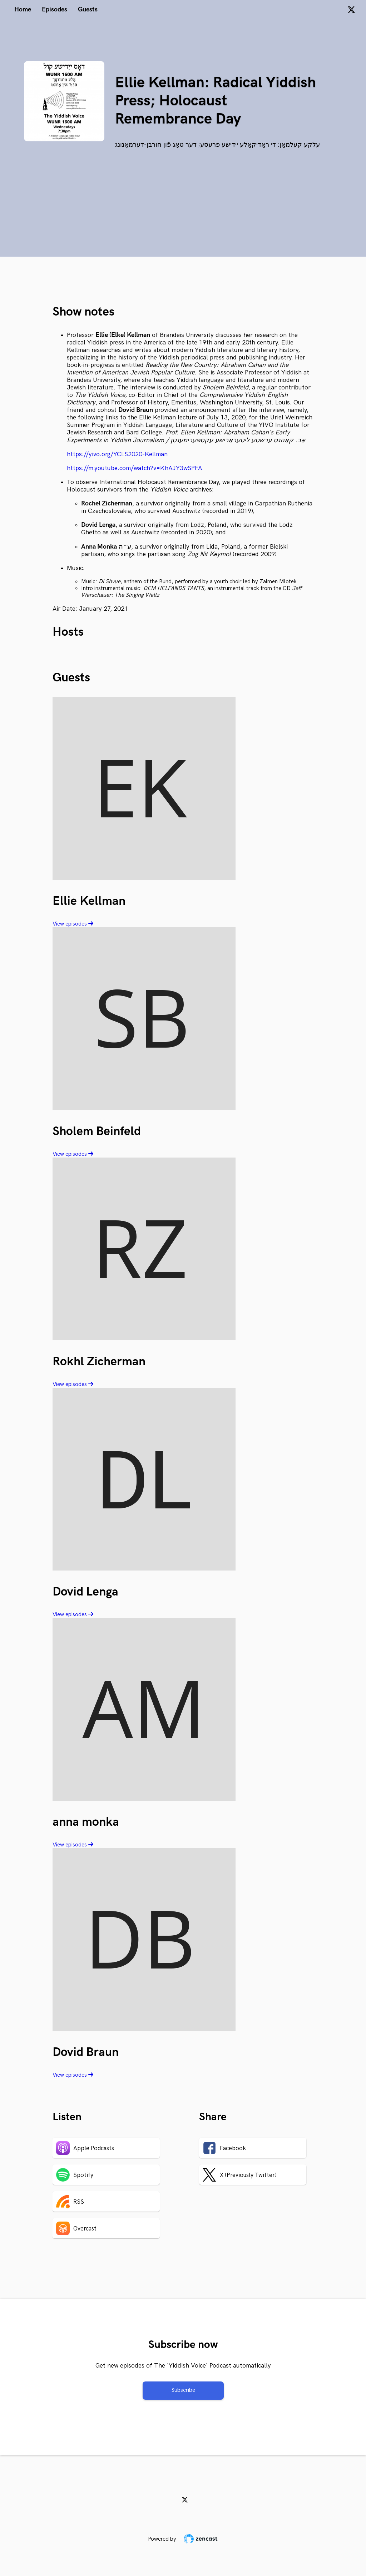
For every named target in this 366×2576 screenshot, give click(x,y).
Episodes (54, 9)
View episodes (73, 924)
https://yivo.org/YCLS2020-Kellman (117, 454)
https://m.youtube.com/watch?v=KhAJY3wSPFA (134, 468)
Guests (88, 9)
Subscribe (183, 2390)
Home (22, 9)
